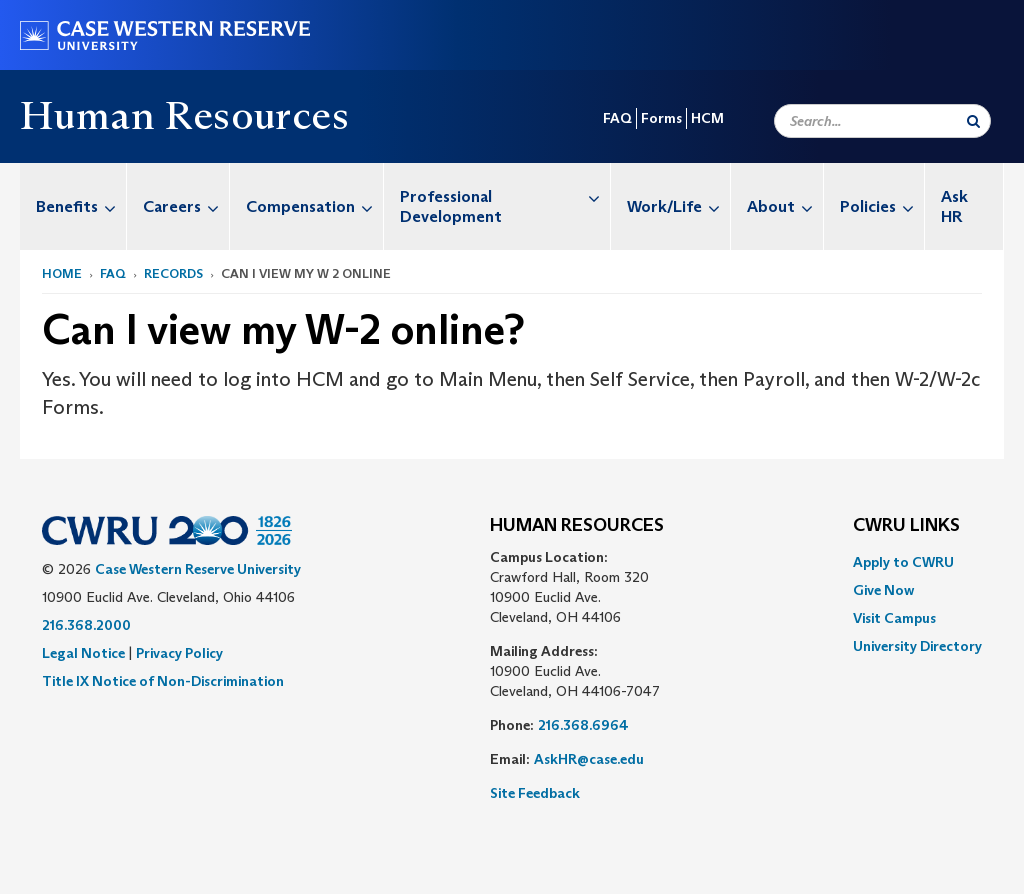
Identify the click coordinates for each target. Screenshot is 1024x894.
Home (62, 273)
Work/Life (678, 206)
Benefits (81, 206)
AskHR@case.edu (589, 759)
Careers (186, 206)
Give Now (883, 590)
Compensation (314, 206)
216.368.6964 (583, 725)
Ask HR (954, 206)
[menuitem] (73, 206)
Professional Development (505, 196)
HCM (707, 118)
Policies (882, 206)
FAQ (617, 118)
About (785, 206)
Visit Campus (894, 618)
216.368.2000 (86, 625)
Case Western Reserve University (198, 569)
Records (173, 273)
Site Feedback (535, 793)
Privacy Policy (179, 653)
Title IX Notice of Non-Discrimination (163, 681)
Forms (661, 118)
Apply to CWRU (903, 562)
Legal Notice (83, 653)
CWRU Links (906, 526)
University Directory (917, 646)
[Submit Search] (973, 121)
